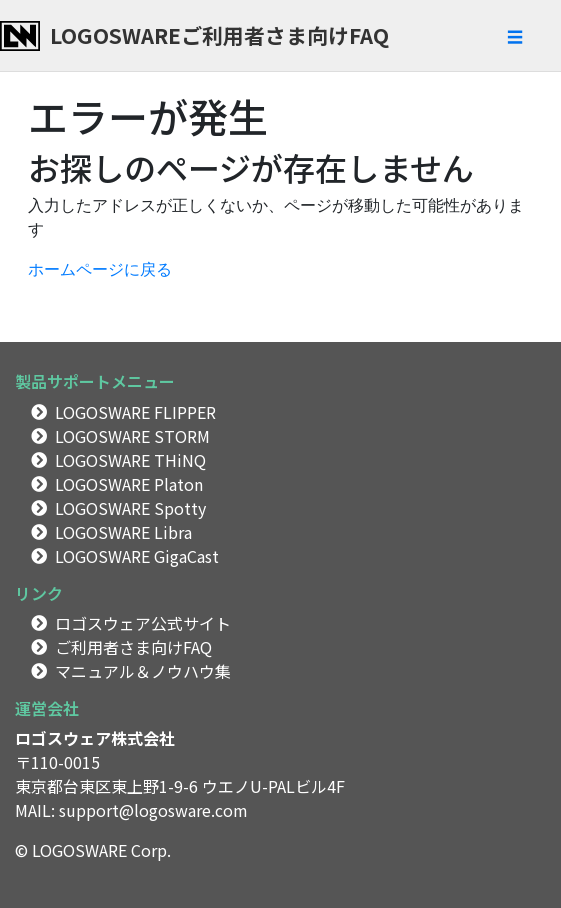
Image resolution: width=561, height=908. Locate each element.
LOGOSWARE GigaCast (137, 556)
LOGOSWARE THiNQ (130, 460)
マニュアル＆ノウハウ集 (143, 671)
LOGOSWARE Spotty (130, 508)
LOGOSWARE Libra (123, 532)
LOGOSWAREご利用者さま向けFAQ (219, 35)
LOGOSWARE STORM (132, 436)
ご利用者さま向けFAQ (133, 647)
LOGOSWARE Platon (129, 484)
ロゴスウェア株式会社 (95, 738)
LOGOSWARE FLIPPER (135, 412)
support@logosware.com (153, 810)
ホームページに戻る (100, 269)
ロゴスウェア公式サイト (143, 623)
